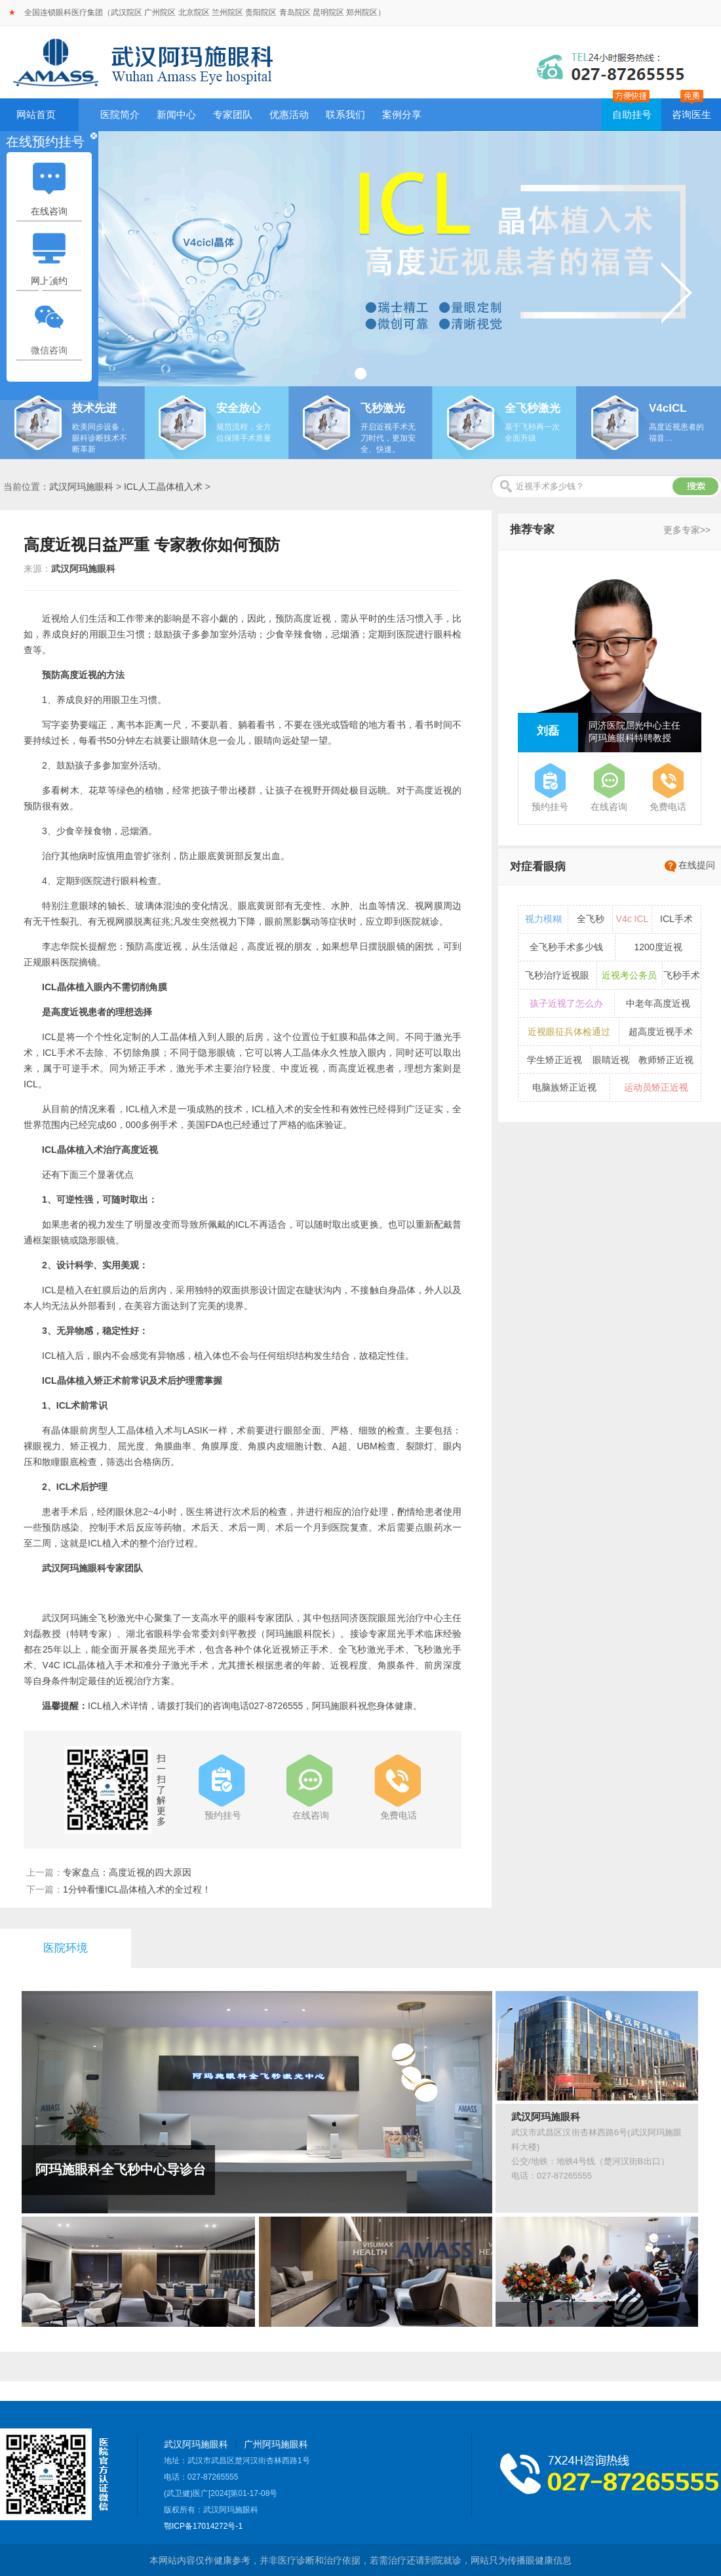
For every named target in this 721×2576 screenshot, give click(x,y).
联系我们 (345, 114)
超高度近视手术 (661, 1031)
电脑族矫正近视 (564, 1087)
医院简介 (120, 114)
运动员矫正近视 (656, 1087)
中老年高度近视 (658, 1003)
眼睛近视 (611, 1060)
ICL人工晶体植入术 (163, 486)
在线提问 (696, 865)
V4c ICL (632, 919)
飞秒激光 (382, 408)
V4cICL (668, 408)
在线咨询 (49, 211)
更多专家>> (687, 530)
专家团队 (232, 114)
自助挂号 (632, 114)
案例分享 (401, 114)
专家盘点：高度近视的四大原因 (127, 1872)
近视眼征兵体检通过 (569, 1031)
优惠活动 (289, 114)
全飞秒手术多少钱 (566, 947)
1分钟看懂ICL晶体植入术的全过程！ (137, 1889)
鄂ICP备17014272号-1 (203, 2526)
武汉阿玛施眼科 (81, 486)
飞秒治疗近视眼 (557, 975)
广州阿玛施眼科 (276, 2444)
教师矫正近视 (665, 1060)
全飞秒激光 (532, 408)
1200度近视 (658, 947)
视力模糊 (543, 919)
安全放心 (238, 408)
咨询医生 (691, 114)
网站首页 (36, 114)
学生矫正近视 (554, 1060)
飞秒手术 (681, 975)
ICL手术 (676, 919)
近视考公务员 (629, 975)
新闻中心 (176, 114)
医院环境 (65, 1948)
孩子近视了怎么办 (566, 1003)
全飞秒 (590, 919)
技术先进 (94, 408)
